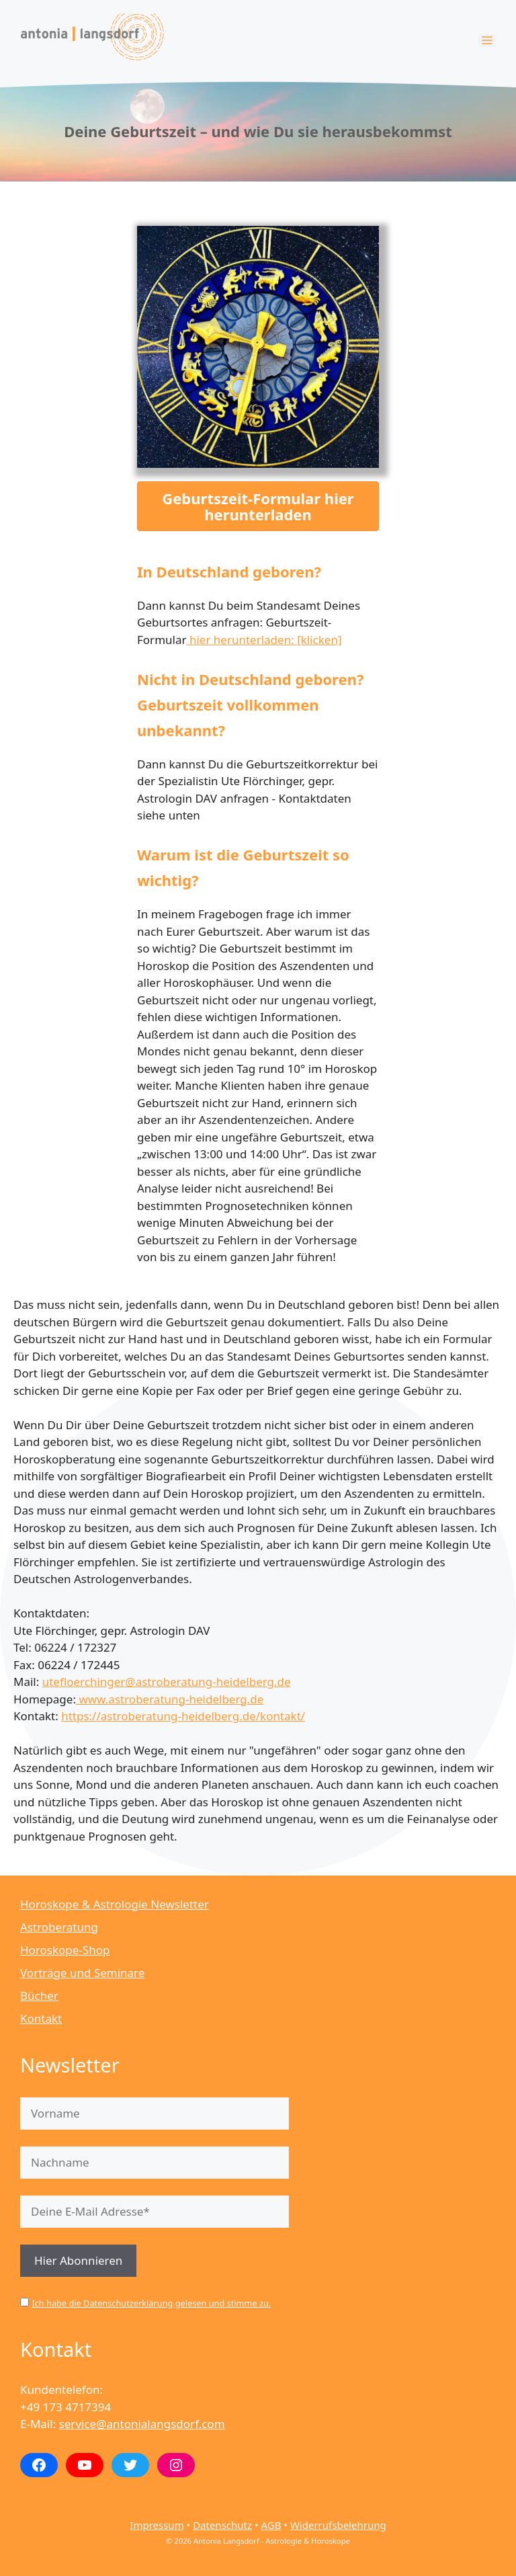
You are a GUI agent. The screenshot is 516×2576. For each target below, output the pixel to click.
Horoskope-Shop (65, 1950)
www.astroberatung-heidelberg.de (169, 1699)
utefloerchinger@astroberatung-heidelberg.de (166, 1681)
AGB (271, 2525)
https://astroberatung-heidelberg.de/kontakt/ (183, 1716)
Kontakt (41, 2018)
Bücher (39, 1995)
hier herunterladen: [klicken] (263, 639)
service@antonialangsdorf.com (142, 2423)
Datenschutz (222, 2525)
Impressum (156, 2525)
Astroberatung (59, 1927)
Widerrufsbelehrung (338, 2525)
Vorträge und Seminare (82, 1972)
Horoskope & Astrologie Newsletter (114, 1904)
